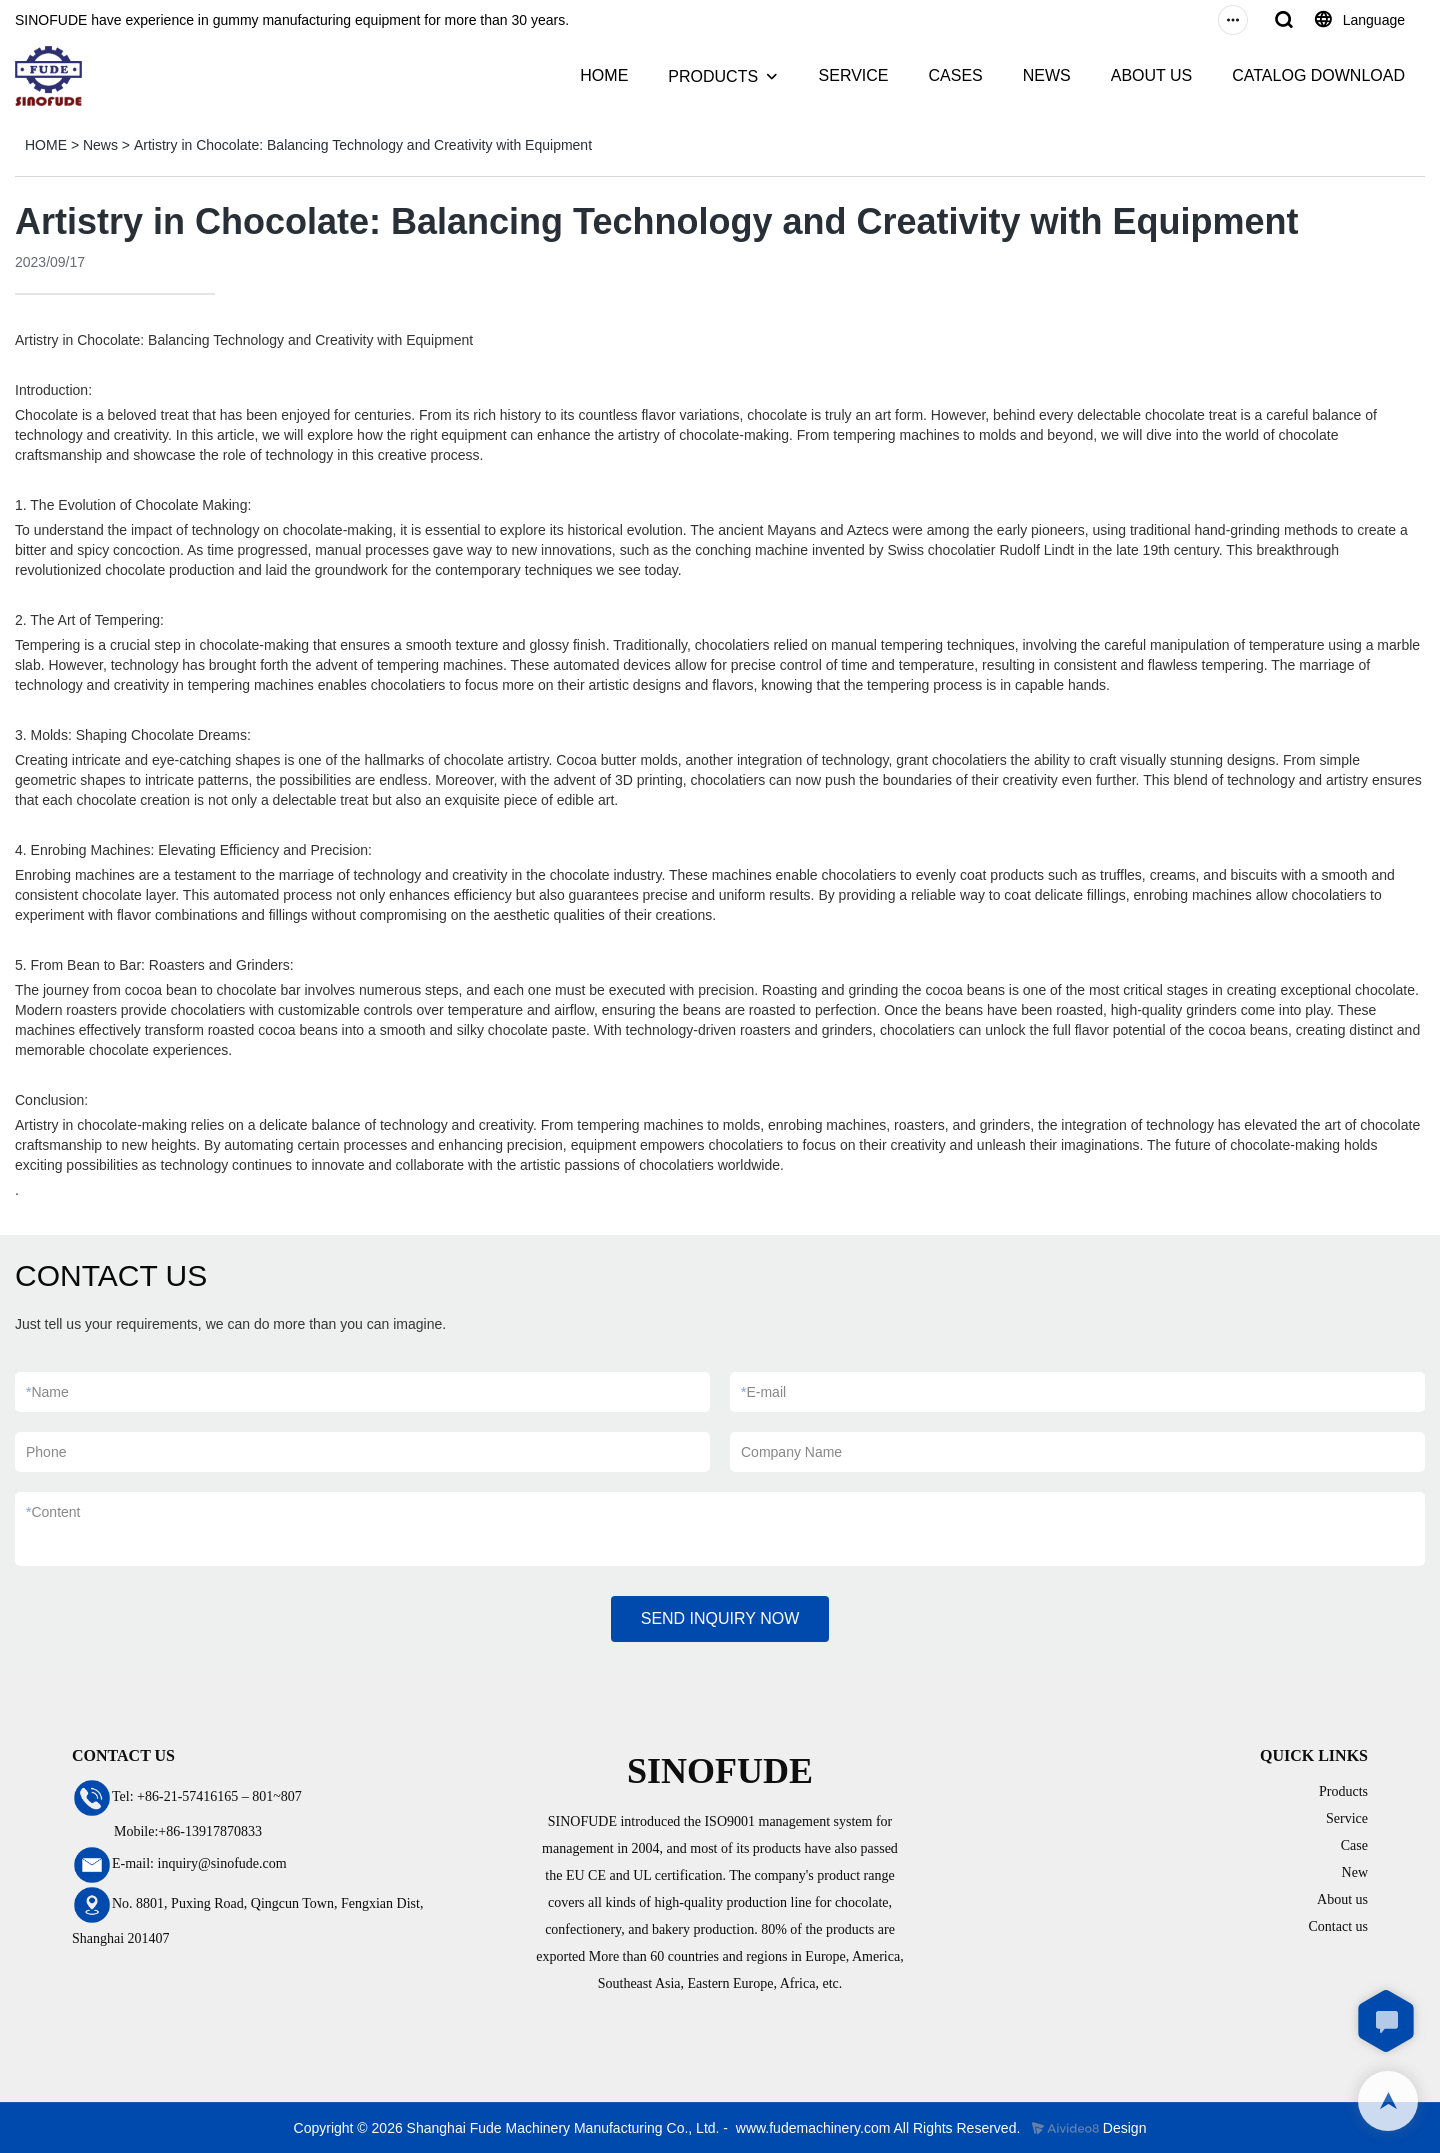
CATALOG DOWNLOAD (1318, 75)
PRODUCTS (713, 76)
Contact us (1339, 1926)
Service (1347, 1818)
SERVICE (854, 75)
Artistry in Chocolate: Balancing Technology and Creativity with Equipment (363, 145)
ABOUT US (1152, 75)
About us (1342, 1899)
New (1355, 1872)
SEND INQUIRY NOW (720, 1618)
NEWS (1047, 75)
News (100, 145)
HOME (604, 75)
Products (1343, 1791)
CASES (955, 75)
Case (1354, 1845)
